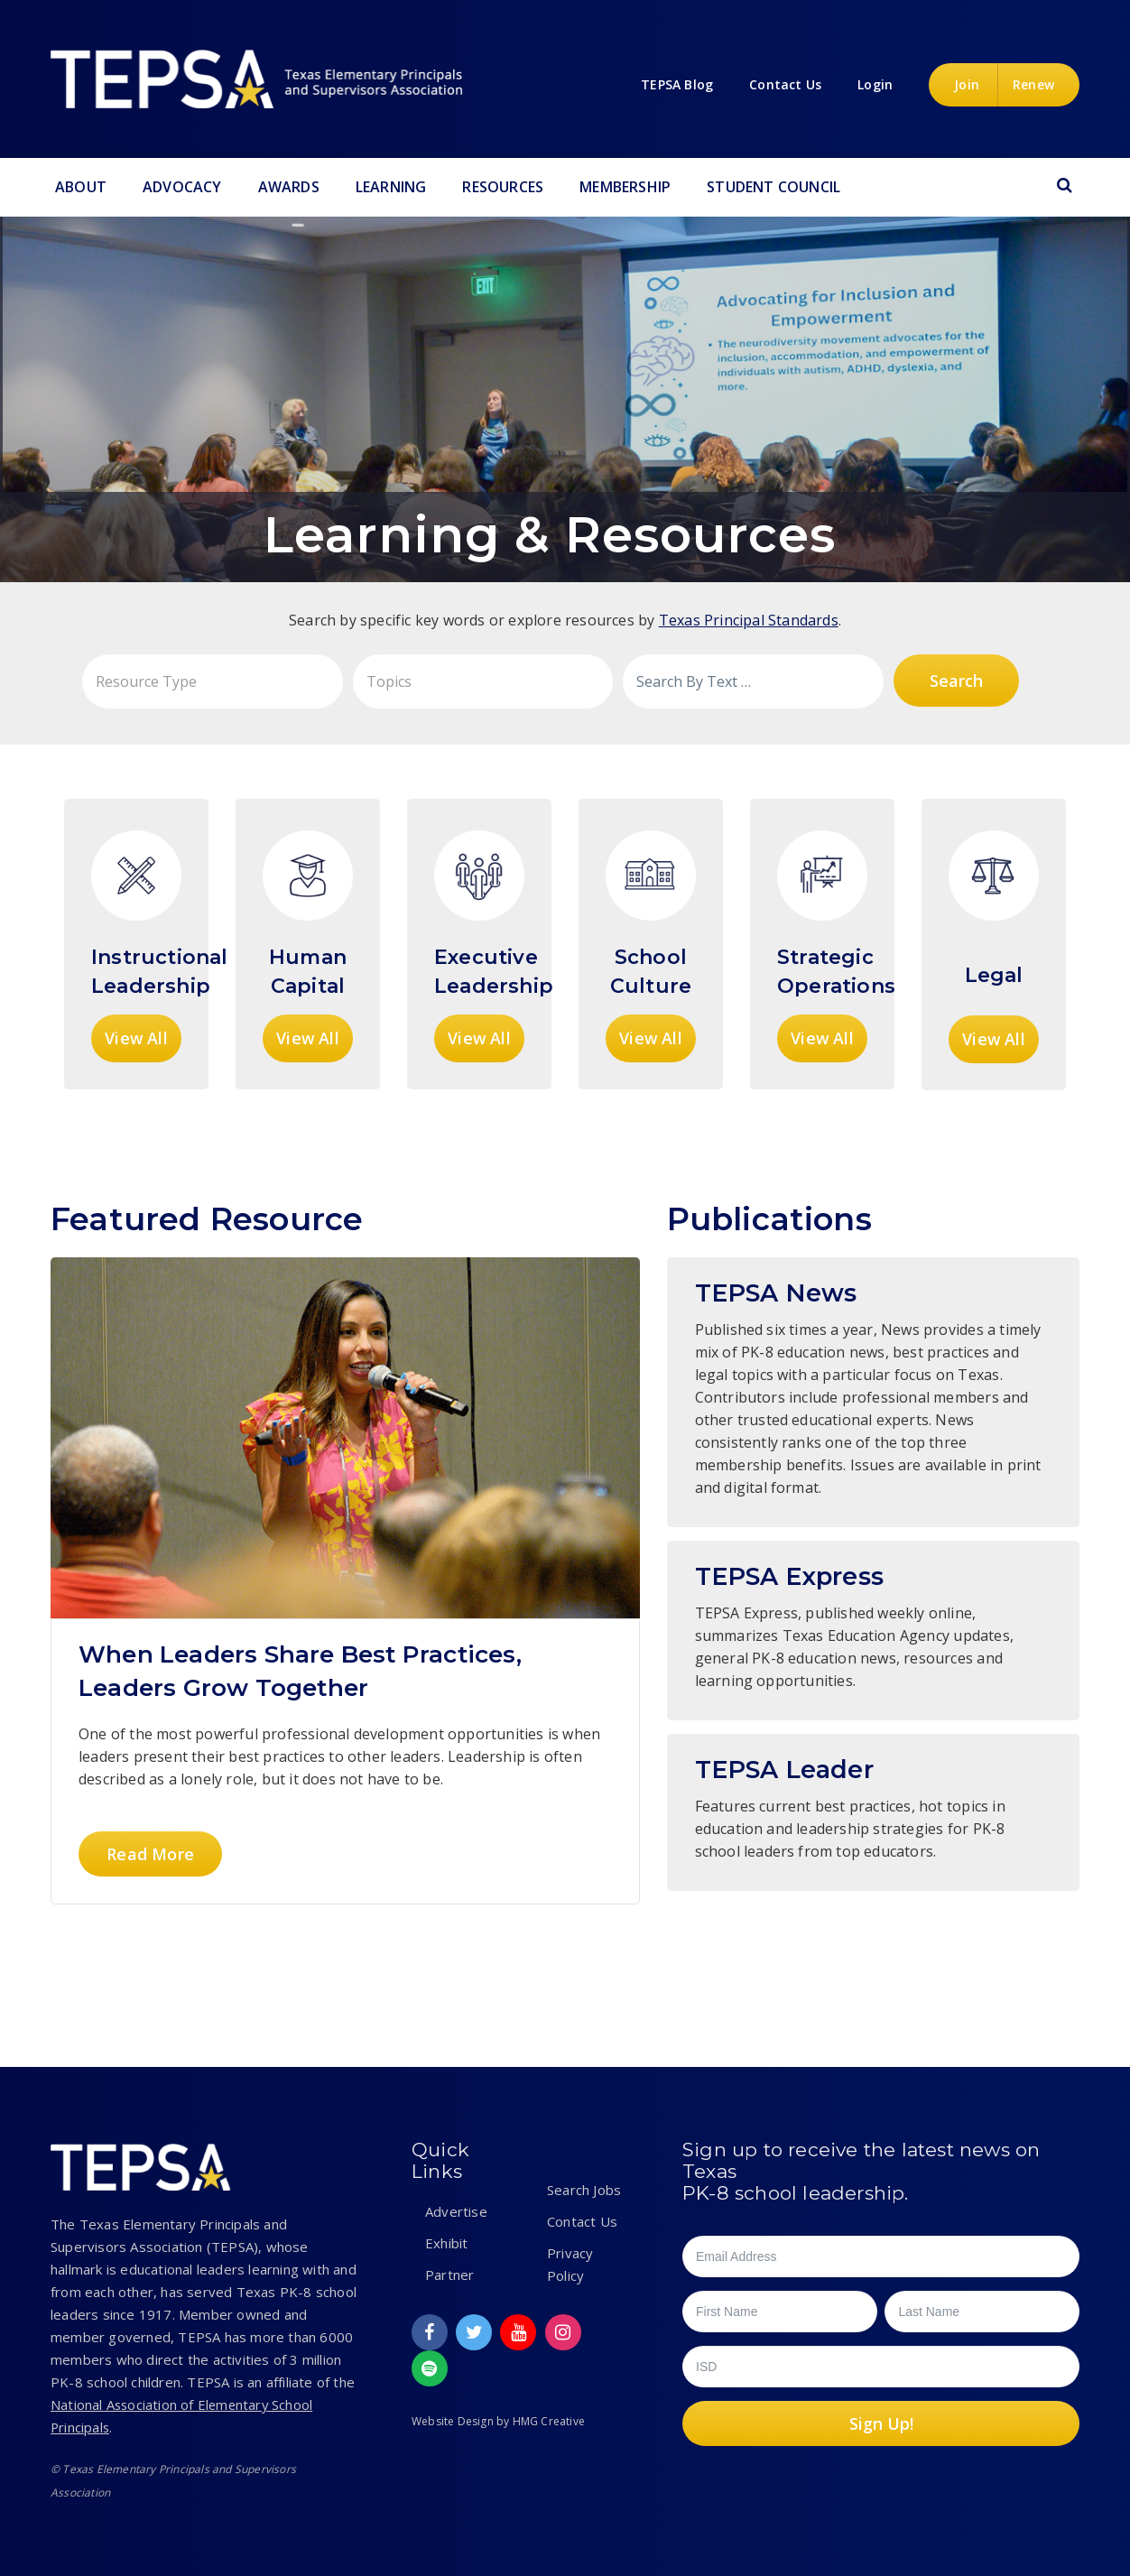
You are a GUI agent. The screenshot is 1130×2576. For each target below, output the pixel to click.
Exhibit (446, 2243)
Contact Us (582, 2221)
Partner (449, 2275)
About (81, 187)
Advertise (456, 2211)
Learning (391, 187)
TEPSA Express (873, 1630)
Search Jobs (584, 2190)
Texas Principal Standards (748, 620)
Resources (502, 187)
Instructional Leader (873, 1812)
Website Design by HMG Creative (498, 2421)
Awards (289, 187)
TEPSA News (873, 1392)
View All (137, 1038)
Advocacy (182, 187)
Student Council (773, 187)
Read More (149, 1853)
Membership (625, 187)
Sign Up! (881, 2423)
